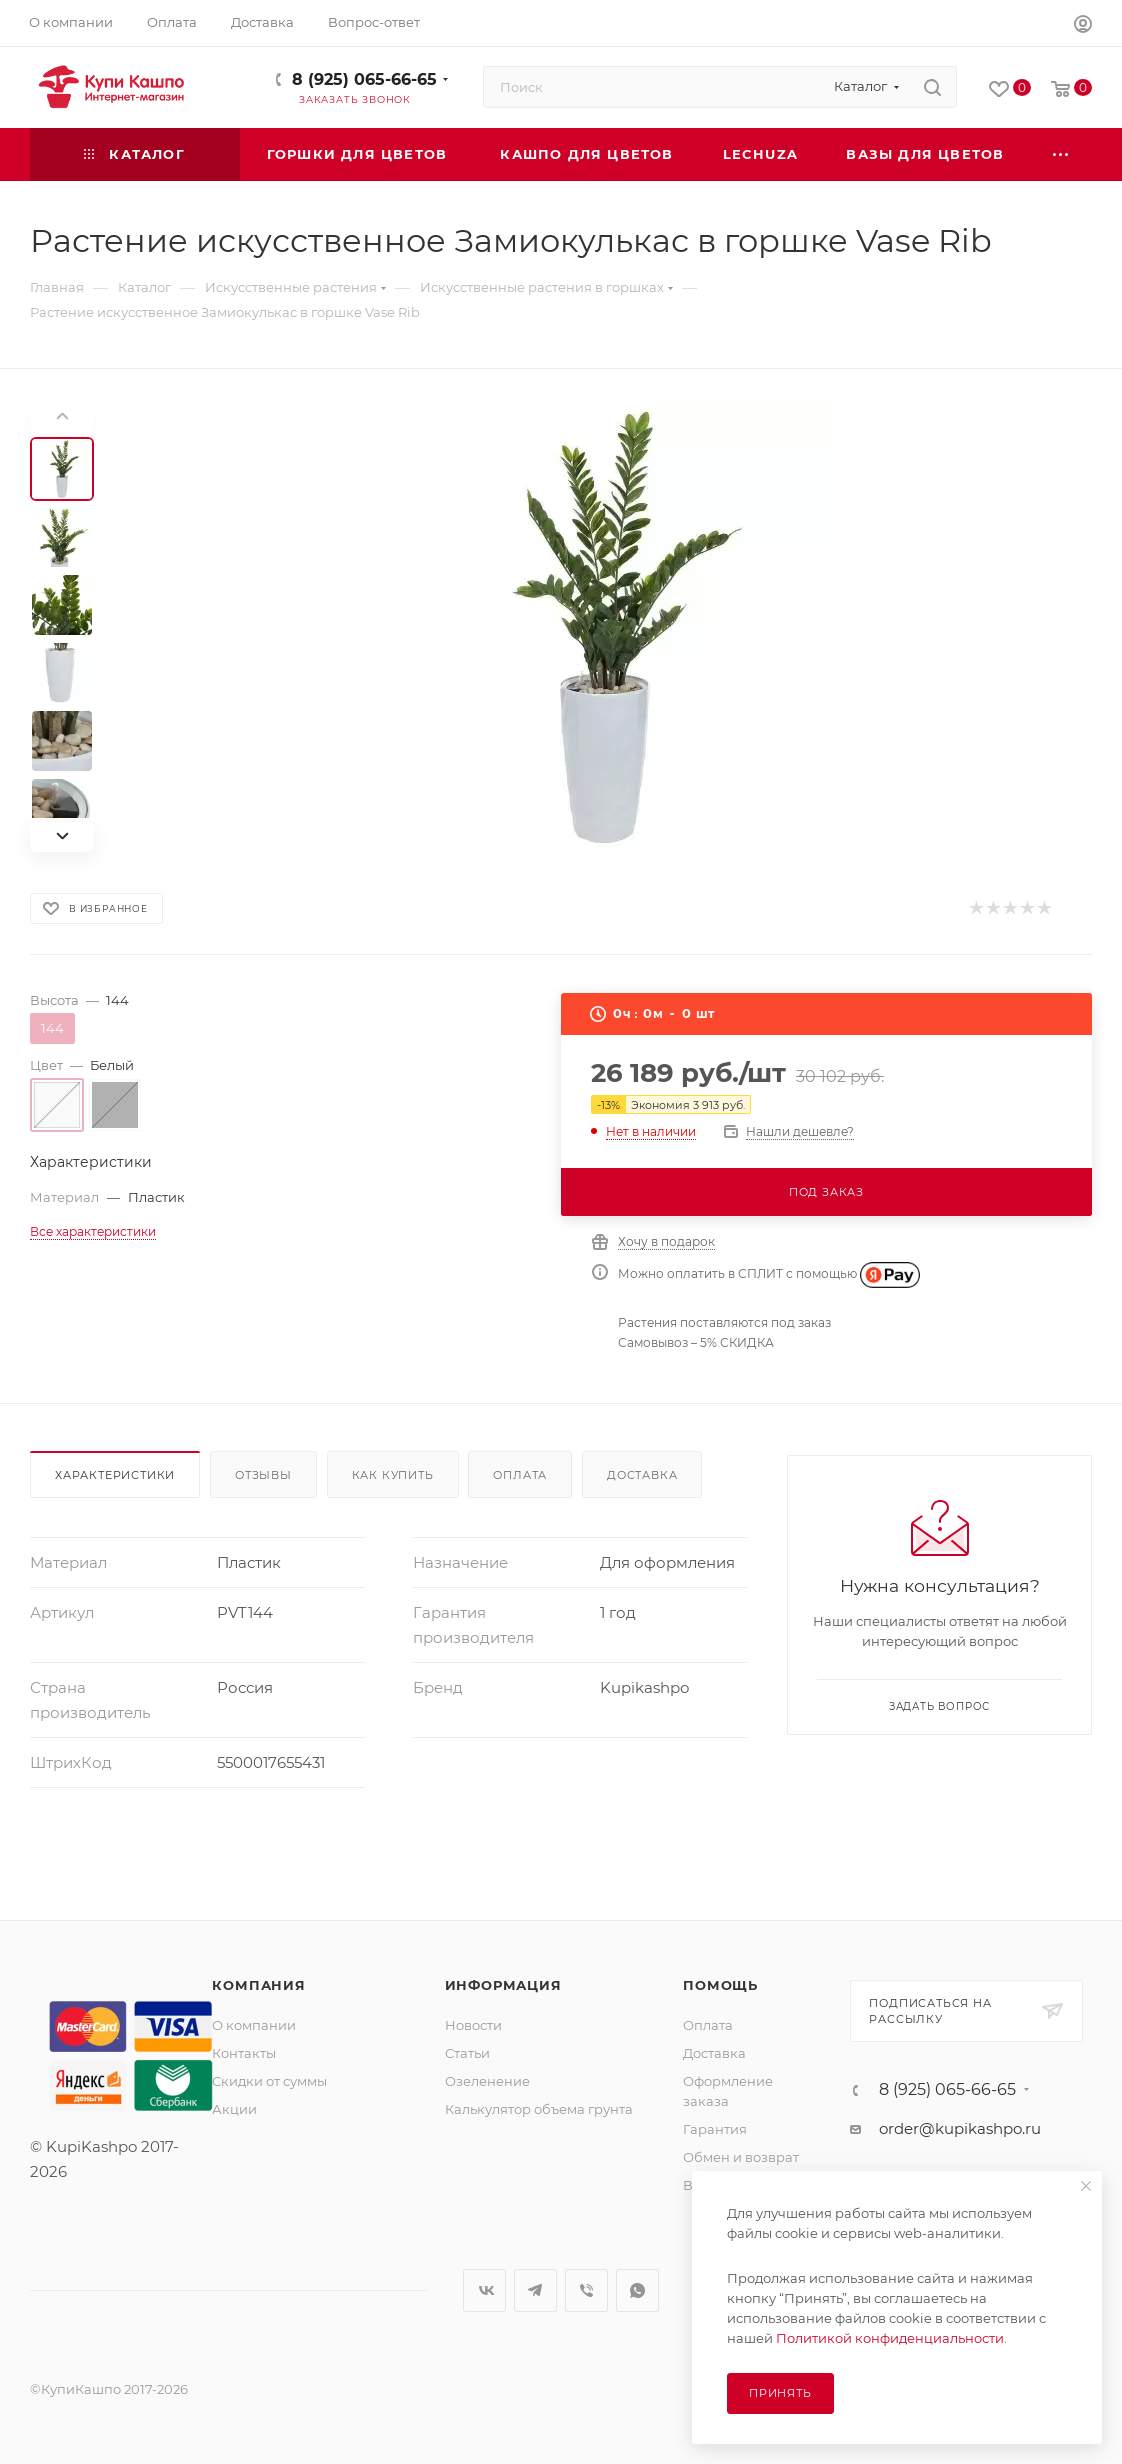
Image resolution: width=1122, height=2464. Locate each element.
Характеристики (115, 1475)
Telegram (535, 2290)
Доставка (642, 1475)
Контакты (244, 2053)
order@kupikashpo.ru (960, 2128)
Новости (473, 2025)
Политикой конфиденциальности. (891, 2338)
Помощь (720, 1985)
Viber (586, 2290)
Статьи (467, 2053)
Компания (258, 1985)
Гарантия (715, 2129)
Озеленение (487, 2081)
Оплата (520, 1475)
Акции (234, 2109)
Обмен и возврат (741, 2157)
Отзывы (263, 1475)
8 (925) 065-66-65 (364, 79)
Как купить (393, 1475)
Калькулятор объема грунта (539, 2109)
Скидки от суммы (269, 2081)
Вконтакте (484, 2290)
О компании (254, 2025)
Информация (503, 1985)
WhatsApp (637, 2290)
